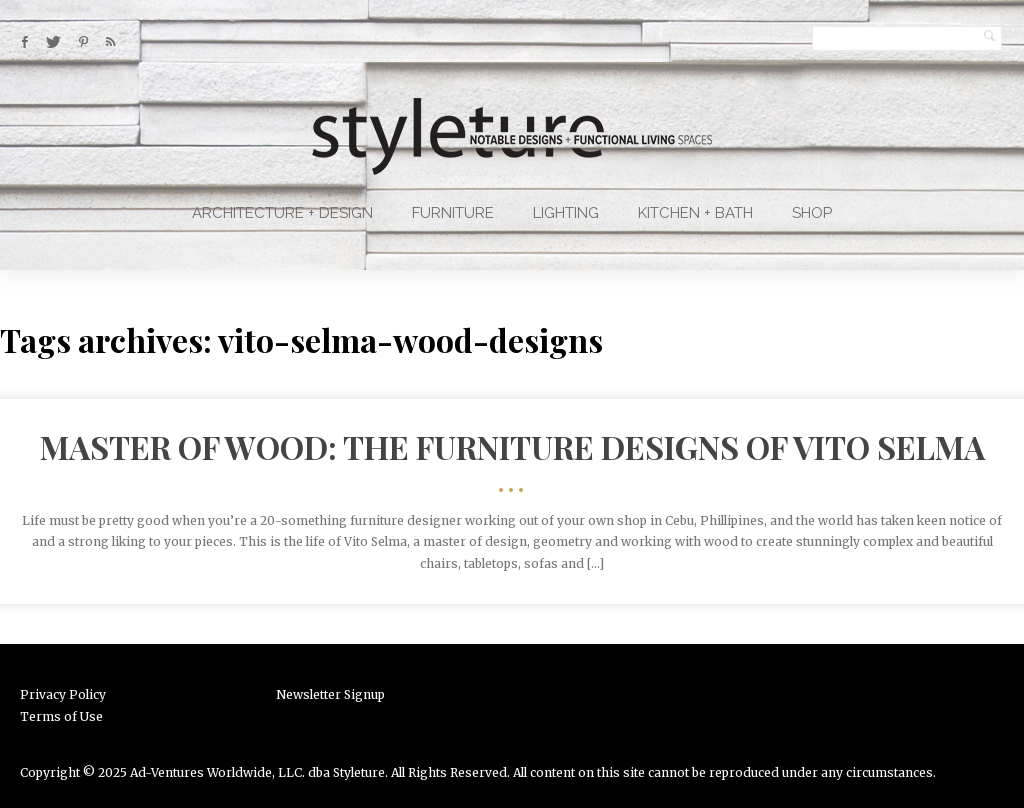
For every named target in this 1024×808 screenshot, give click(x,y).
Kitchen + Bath (695, 213)
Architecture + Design (282, 213)
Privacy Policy (63, 694)
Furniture (453, 213)
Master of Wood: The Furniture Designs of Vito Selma (512, 446)
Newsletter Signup (330, 694)
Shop (812, 213)
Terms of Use (61, 716)
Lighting (566, 213)
